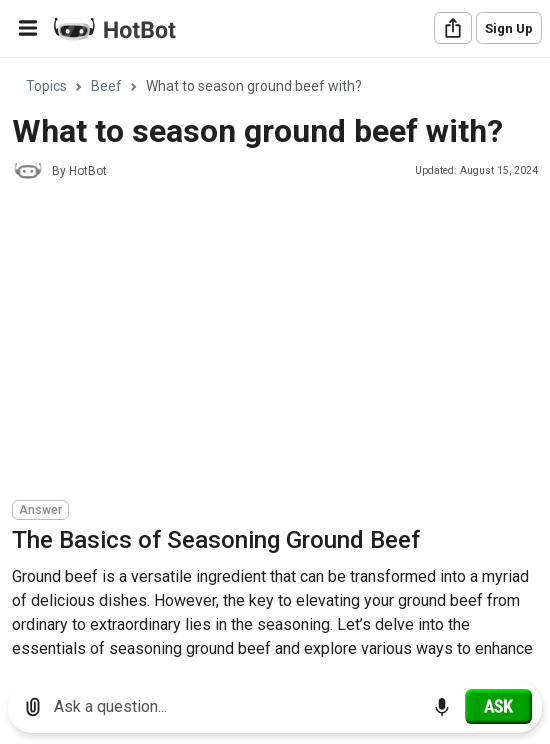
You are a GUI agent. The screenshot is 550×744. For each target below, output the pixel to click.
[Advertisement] (281, 343)
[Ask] (498, 706)
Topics (46, 86)
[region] (275, 362)
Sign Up (509, 28)
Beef (106, 86)
